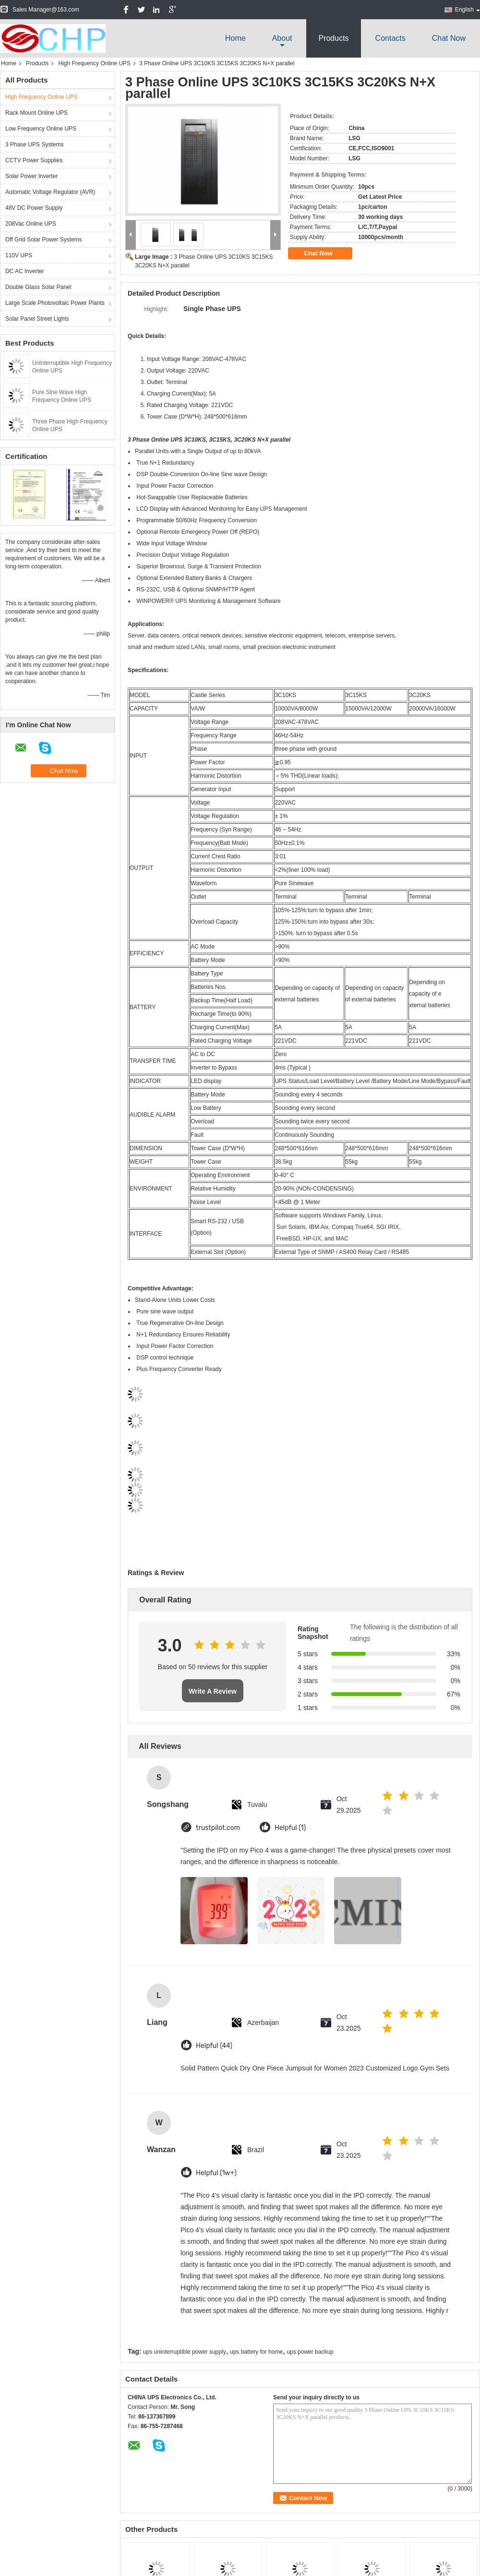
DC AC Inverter (24, 271)
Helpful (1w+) (216, 2173)
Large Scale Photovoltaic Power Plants (55, 303)
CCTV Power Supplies (33, 160)
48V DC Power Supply (33, 208)
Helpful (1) (290, 1828)
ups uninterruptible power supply (184, 2351)
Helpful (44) (214, 2046)
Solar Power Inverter (31, 176)
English (467, 9)
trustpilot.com (218, 1828)
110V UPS (18, 255)
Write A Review (213, 1691)
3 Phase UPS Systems (34, 144)
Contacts (390, 38)
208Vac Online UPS (30, 223)
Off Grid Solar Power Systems (43, 239)
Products (333, 38)
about (282, 38)
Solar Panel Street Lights (37, 318)
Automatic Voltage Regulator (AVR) (50, 192)
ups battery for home (256, 2351)
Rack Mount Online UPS (36, 112)
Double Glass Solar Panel (38, 287)
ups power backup (310, 2351)
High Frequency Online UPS (94, 63)
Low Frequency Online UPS (40, 128)
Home (235, 38)
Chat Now (449, 38)
